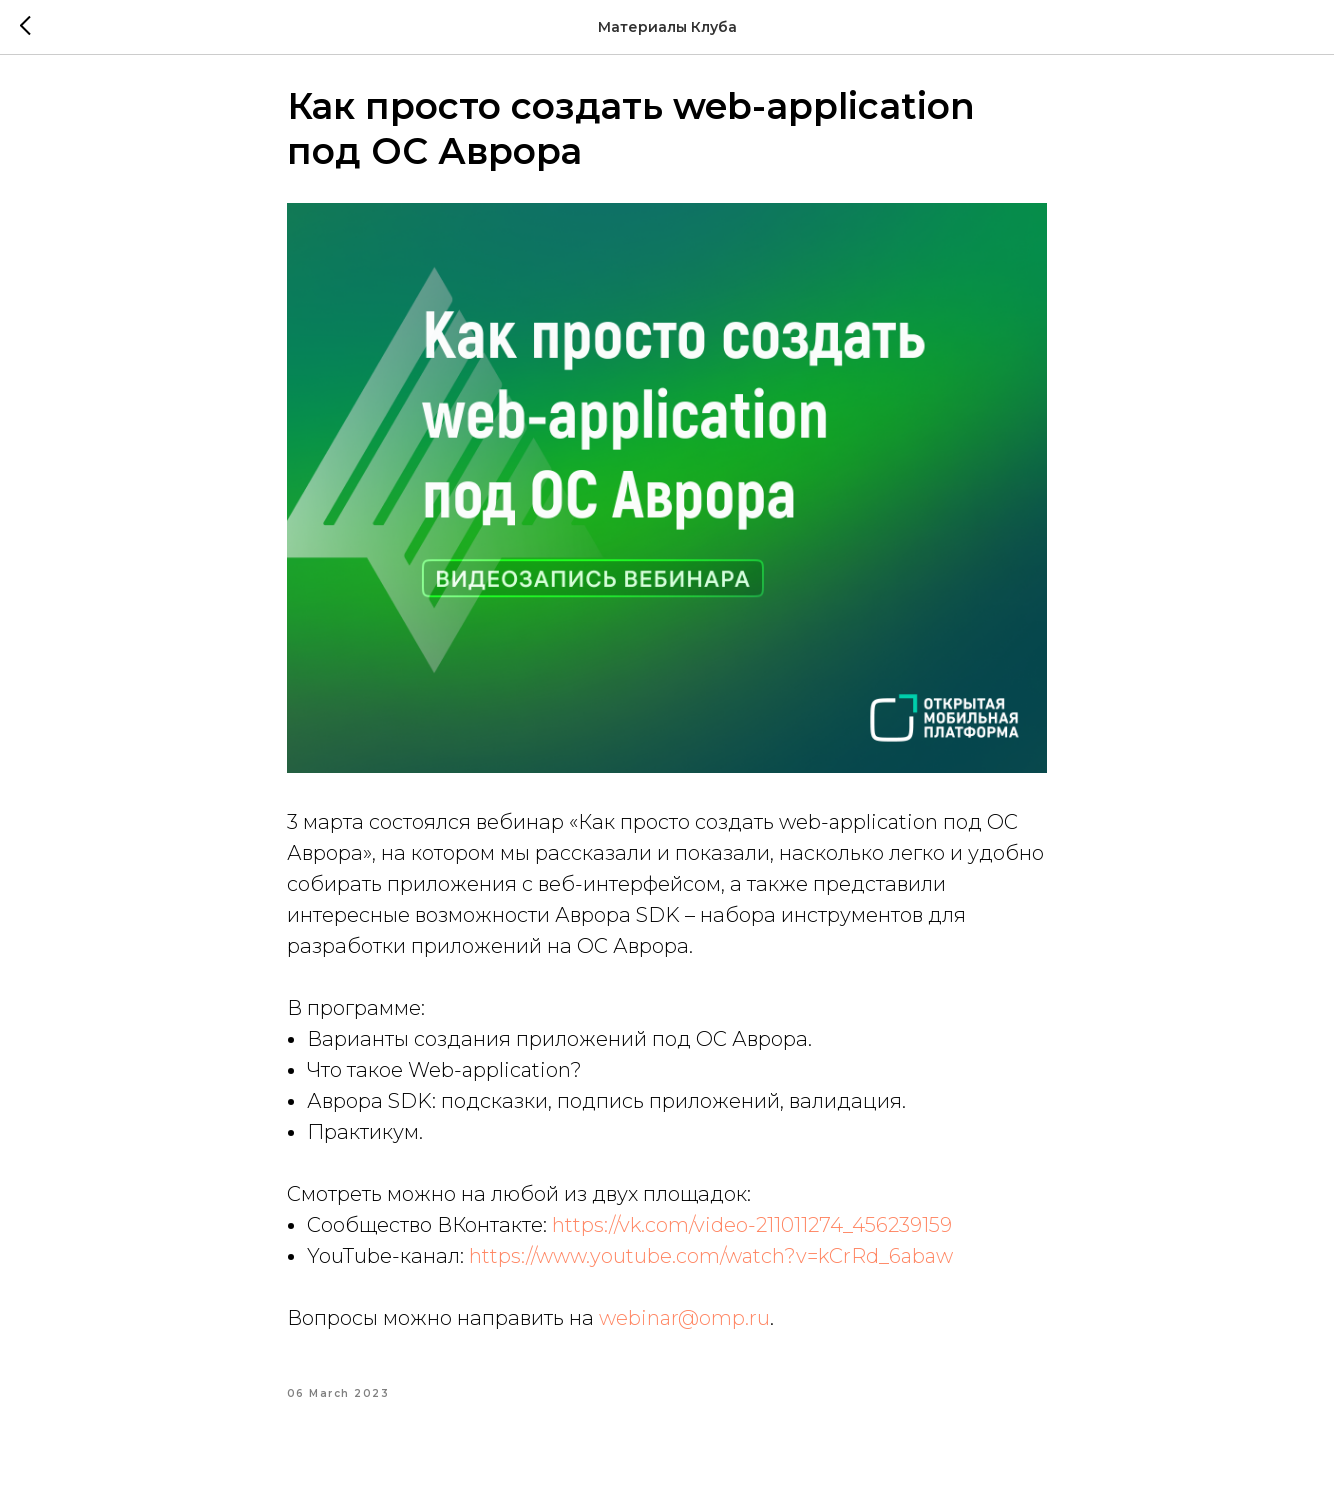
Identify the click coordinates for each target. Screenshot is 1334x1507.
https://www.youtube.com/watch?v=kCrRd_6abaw (711, 1267)
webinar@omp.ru (684, 1329)
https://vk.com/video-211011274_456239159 (752, 1236)
